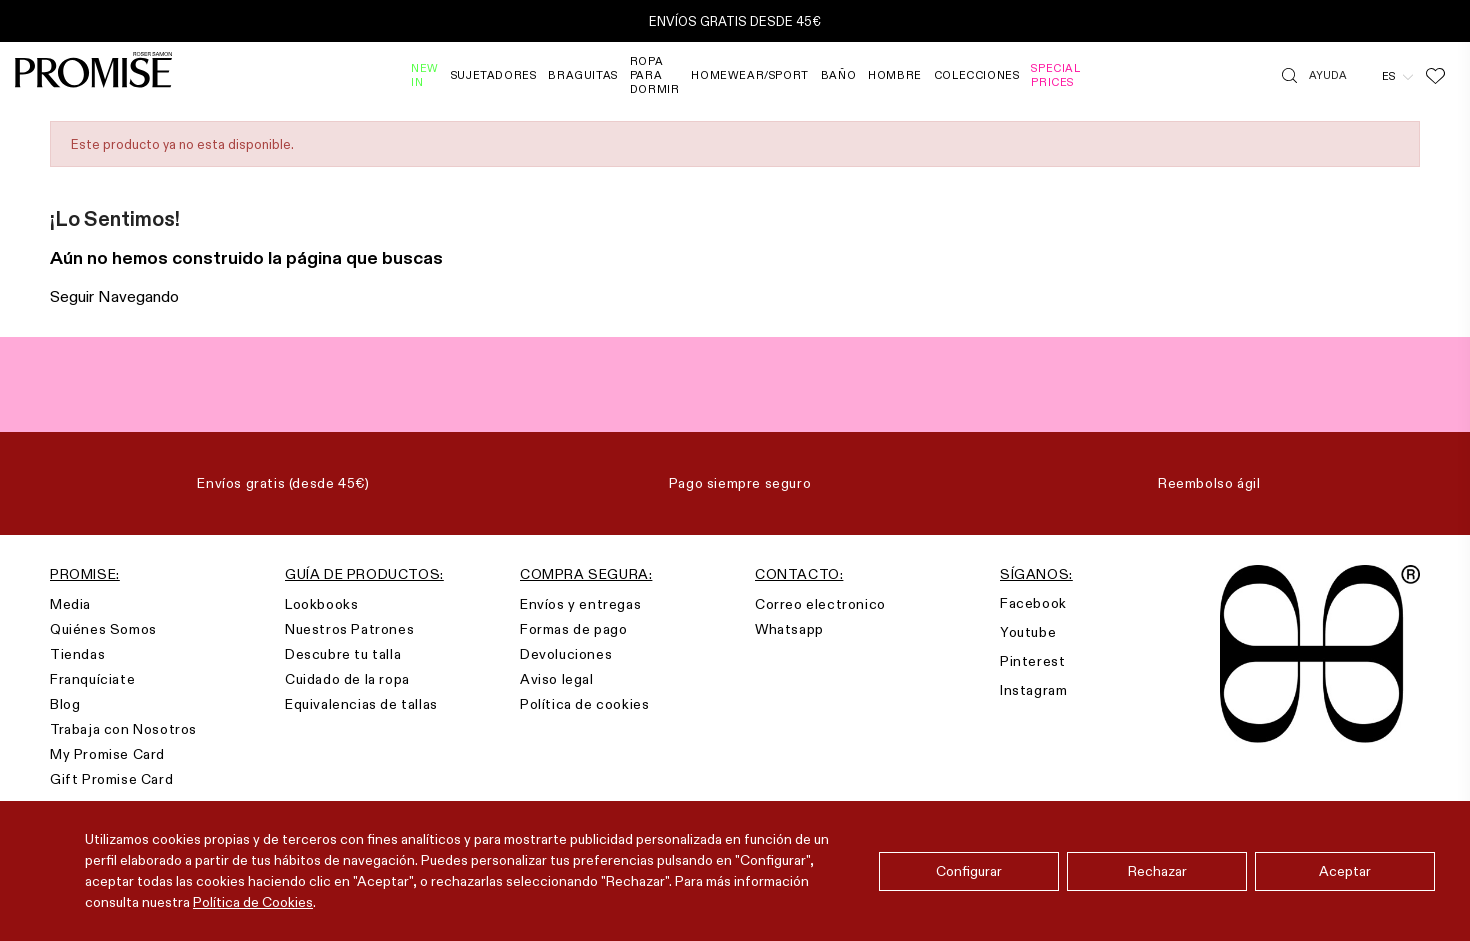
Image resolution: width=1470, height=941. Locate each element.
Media (70, 604)
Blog (65, 704)
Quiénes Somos (103, 629)
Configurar (969, 871)
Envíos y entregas (580, 604)
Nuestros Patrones (349, 629)
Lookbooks (321, 604)
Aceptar (1345, 871)
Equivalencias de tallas (361, 704)
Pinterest (1032, 661)
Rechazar (1157, 871)
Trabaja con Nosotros (123, 729)
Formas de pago (573, 629)
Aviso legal (557, 679)
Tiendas (77, 654)
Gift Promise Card (111, 779)
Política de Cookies (253, 902)
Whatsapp (789, 629)
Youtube (1028, 632)
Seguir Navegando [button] (114, 296)
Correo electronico (820, 604)
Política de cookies (584, 704)
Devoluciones (566, 654)
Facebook (1033, 603)
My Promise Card (107, 754)
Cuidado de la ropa (347, 679)
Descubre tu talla (343, 654)
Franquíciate (92, 679)
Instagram (1033, 690)
